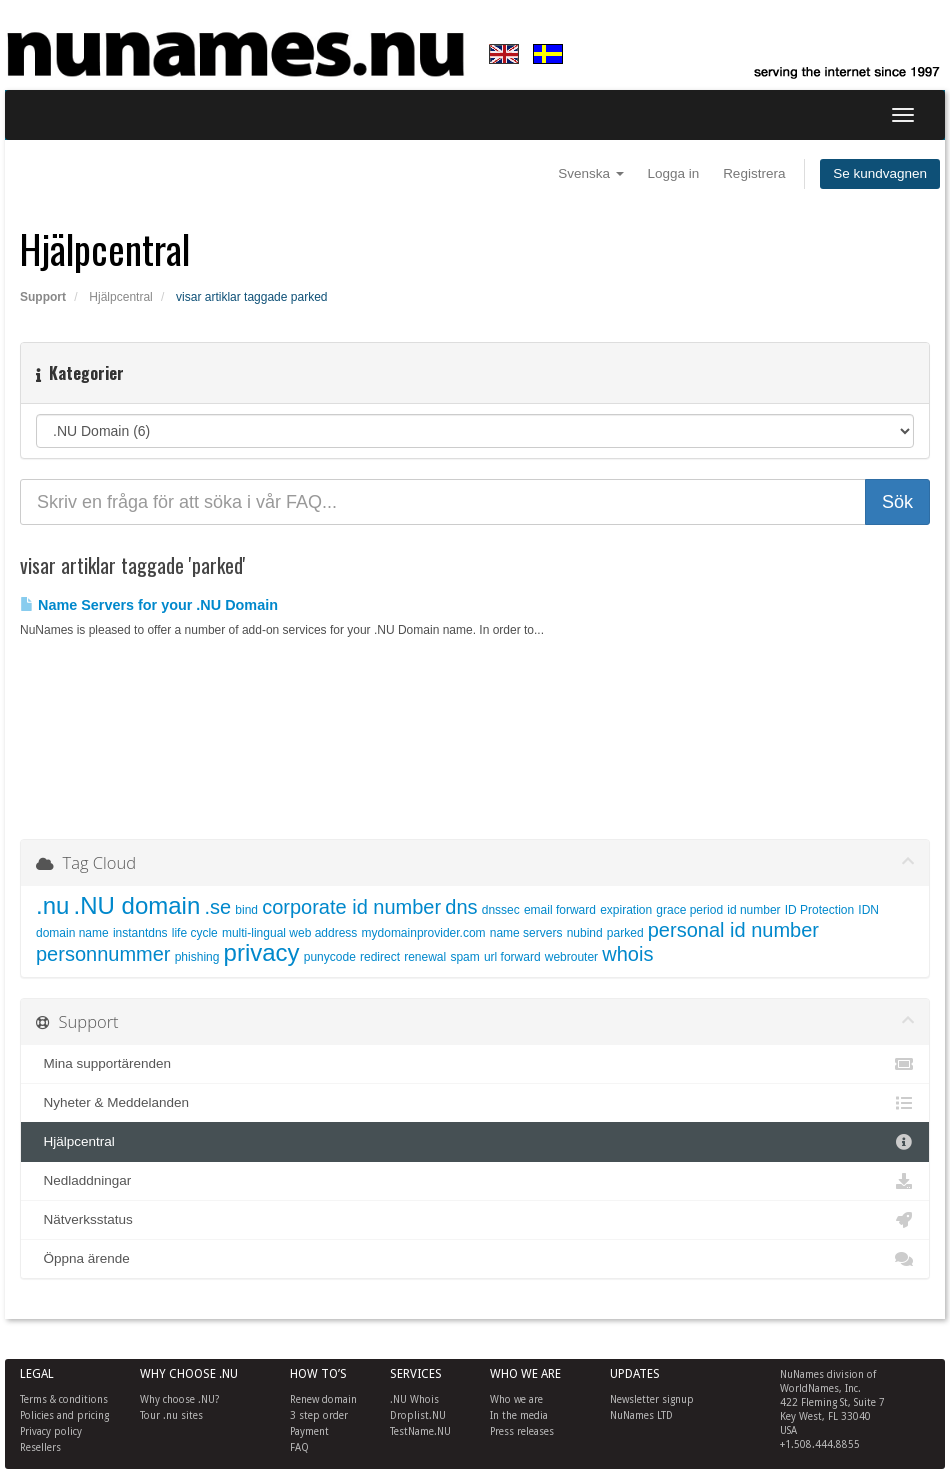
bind (246, 910)
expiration (626, 910)
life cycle (195, 933)
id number (753, 910)
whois (627, 954)
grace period (689, 910)
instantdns (140, 933)
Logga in (674, 173)
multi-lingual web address (289, 933)
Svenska (591, 173)
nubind (585, 933)
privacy (262, 952)
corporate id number (351, 907)
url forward (512, 957)
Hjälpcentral (120, 297)
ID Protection (819, 910)
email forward (560, 910)
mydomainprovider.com (424, 933)
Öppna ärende (475, 1259)
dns (461, 907)
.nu (52, 905)
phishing (197, 957)
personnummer (103, 954)
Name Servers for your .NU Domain (149, 605)
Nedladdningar (475, 1181)
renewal (425, 957)
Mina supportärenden (475, 1064)
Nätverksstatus (475, 1220)
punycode (330, 957)
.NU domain (137, 905)
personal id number (733, 930)
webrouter (571, 957)
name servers (526, 933)
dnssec (501, 910)
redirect (380, 957)
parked (625, 933)
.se (217, 907)
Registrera (754, 173)
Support (43, 297)
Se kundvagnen (880, 173)
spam (464, 957)
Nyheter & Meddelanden (475, 1103)
